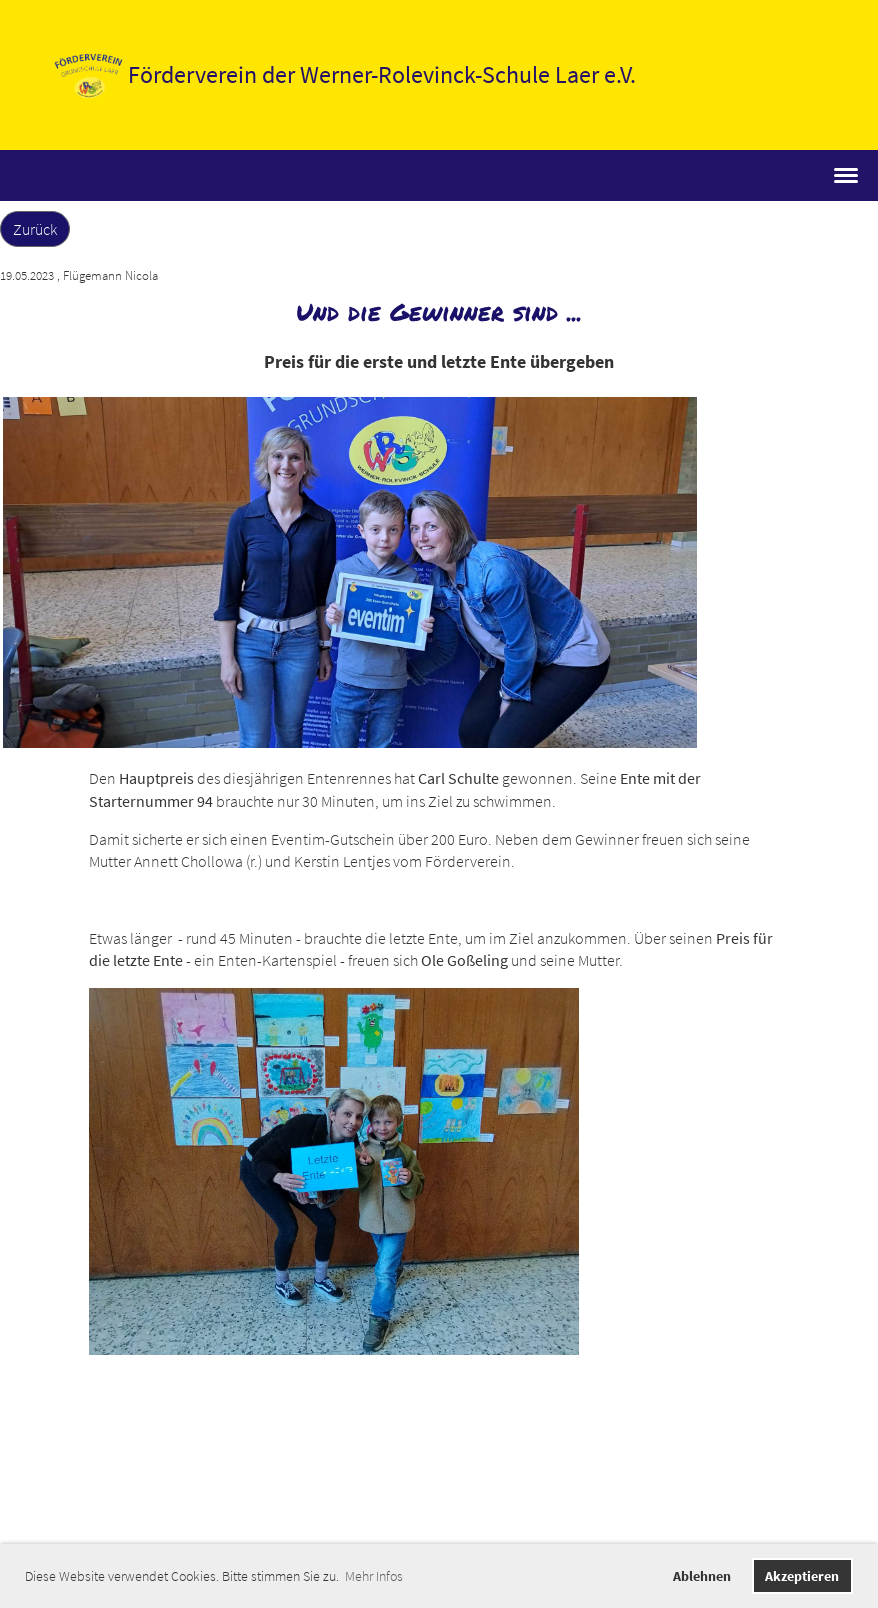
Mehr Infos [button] (374, 1576)
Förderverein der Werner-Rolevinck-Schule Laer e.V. (382, 74)
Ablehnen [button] (702, 1576)
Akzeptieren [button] (802, 1576)
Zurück (35, 229)
